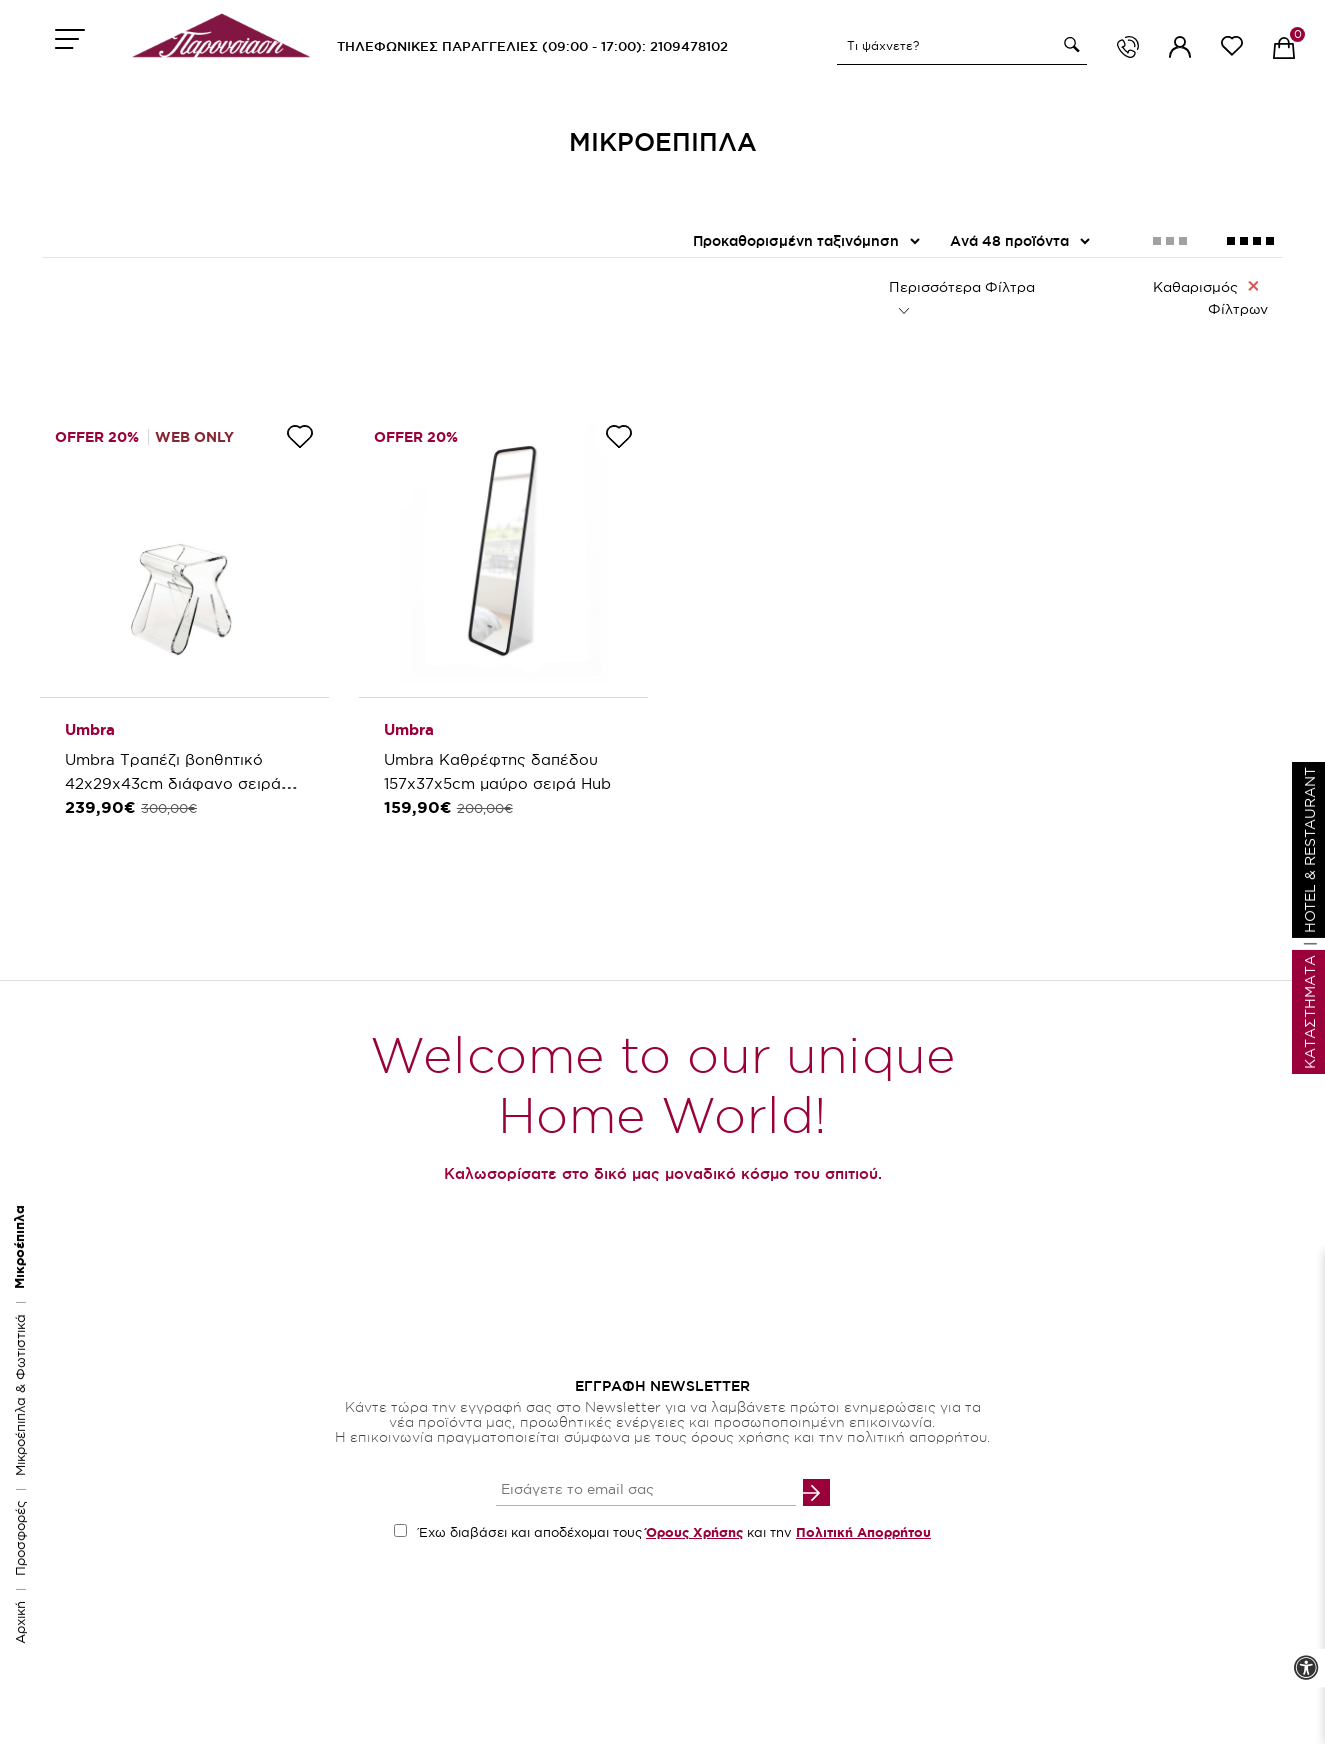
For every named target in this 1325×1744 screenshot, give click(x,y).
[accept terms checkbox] (400, 1530)
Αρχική (20, 1622)
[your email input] (646, 1491)
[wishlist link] (1232, 49)
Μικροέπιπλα (19, 1247)
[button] (1069, 45)
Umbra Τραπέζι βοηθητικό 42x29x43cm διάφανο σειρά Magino (173, 783)
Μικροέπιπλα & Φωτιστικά (20, 1395)
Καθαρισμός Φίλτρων (1210, 297)
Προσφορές (20, 1538)
